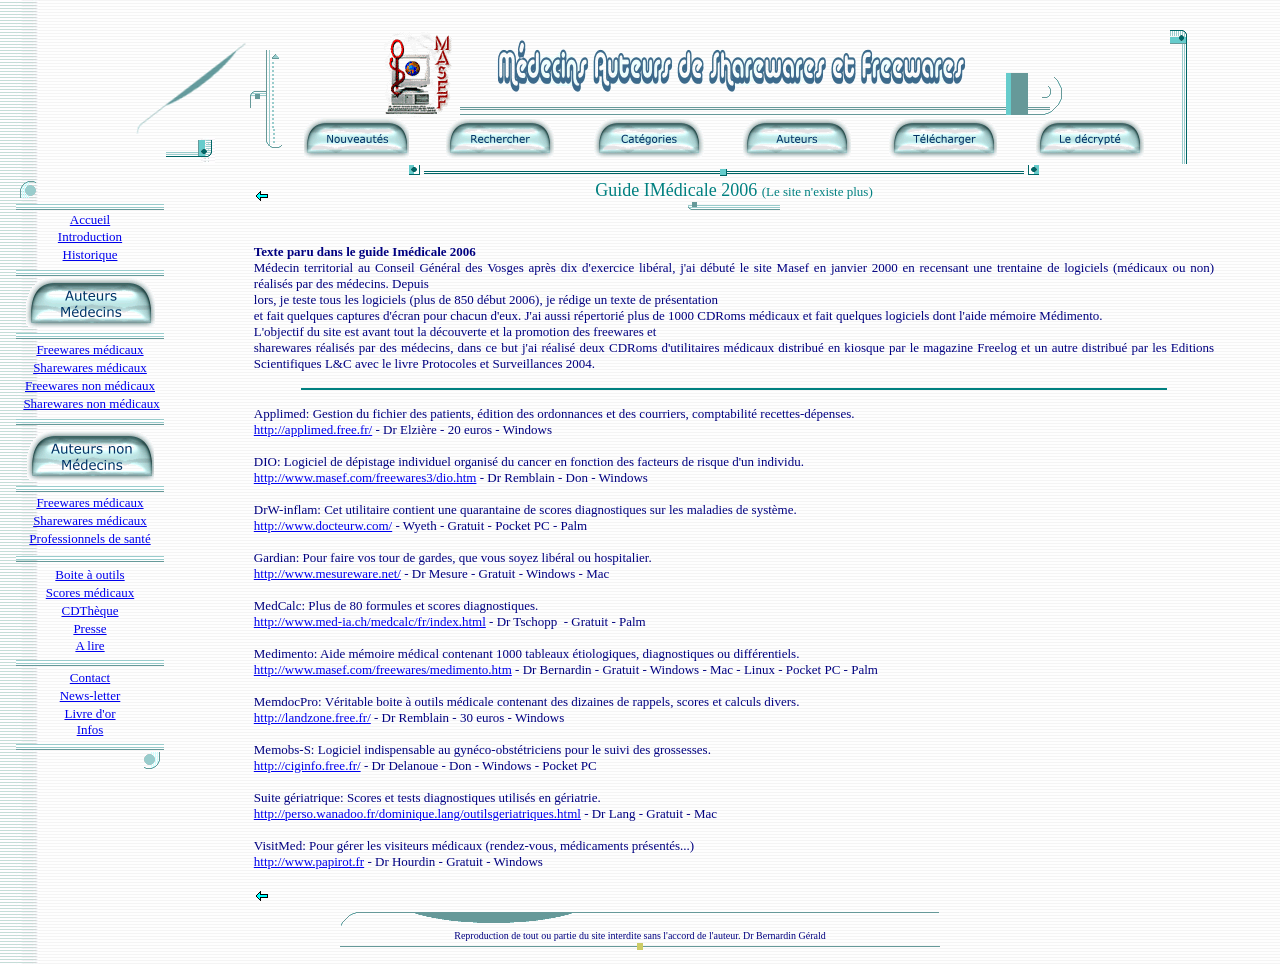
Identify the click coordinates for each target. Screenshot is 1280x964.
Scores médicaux (90, 592)
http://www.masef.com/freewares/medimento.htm (383, 669)
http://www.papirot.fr (309, 861)
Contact (90, 677)
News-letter (90, 695)
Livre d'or (89, 713)
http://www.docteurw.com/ (323, 525)
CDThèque (89, 610)
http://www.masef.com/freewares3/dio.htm (365, 477)
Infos (90, 729)
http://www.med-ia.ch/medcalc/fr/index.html (370, 621)
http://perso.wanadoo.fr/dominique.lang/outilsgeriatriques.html (417, 813)
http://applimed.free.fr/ (313, 429)
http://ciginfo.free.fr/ (307, 765)
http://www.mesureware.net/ (327, 573)
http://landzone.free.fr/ (312, 717)
